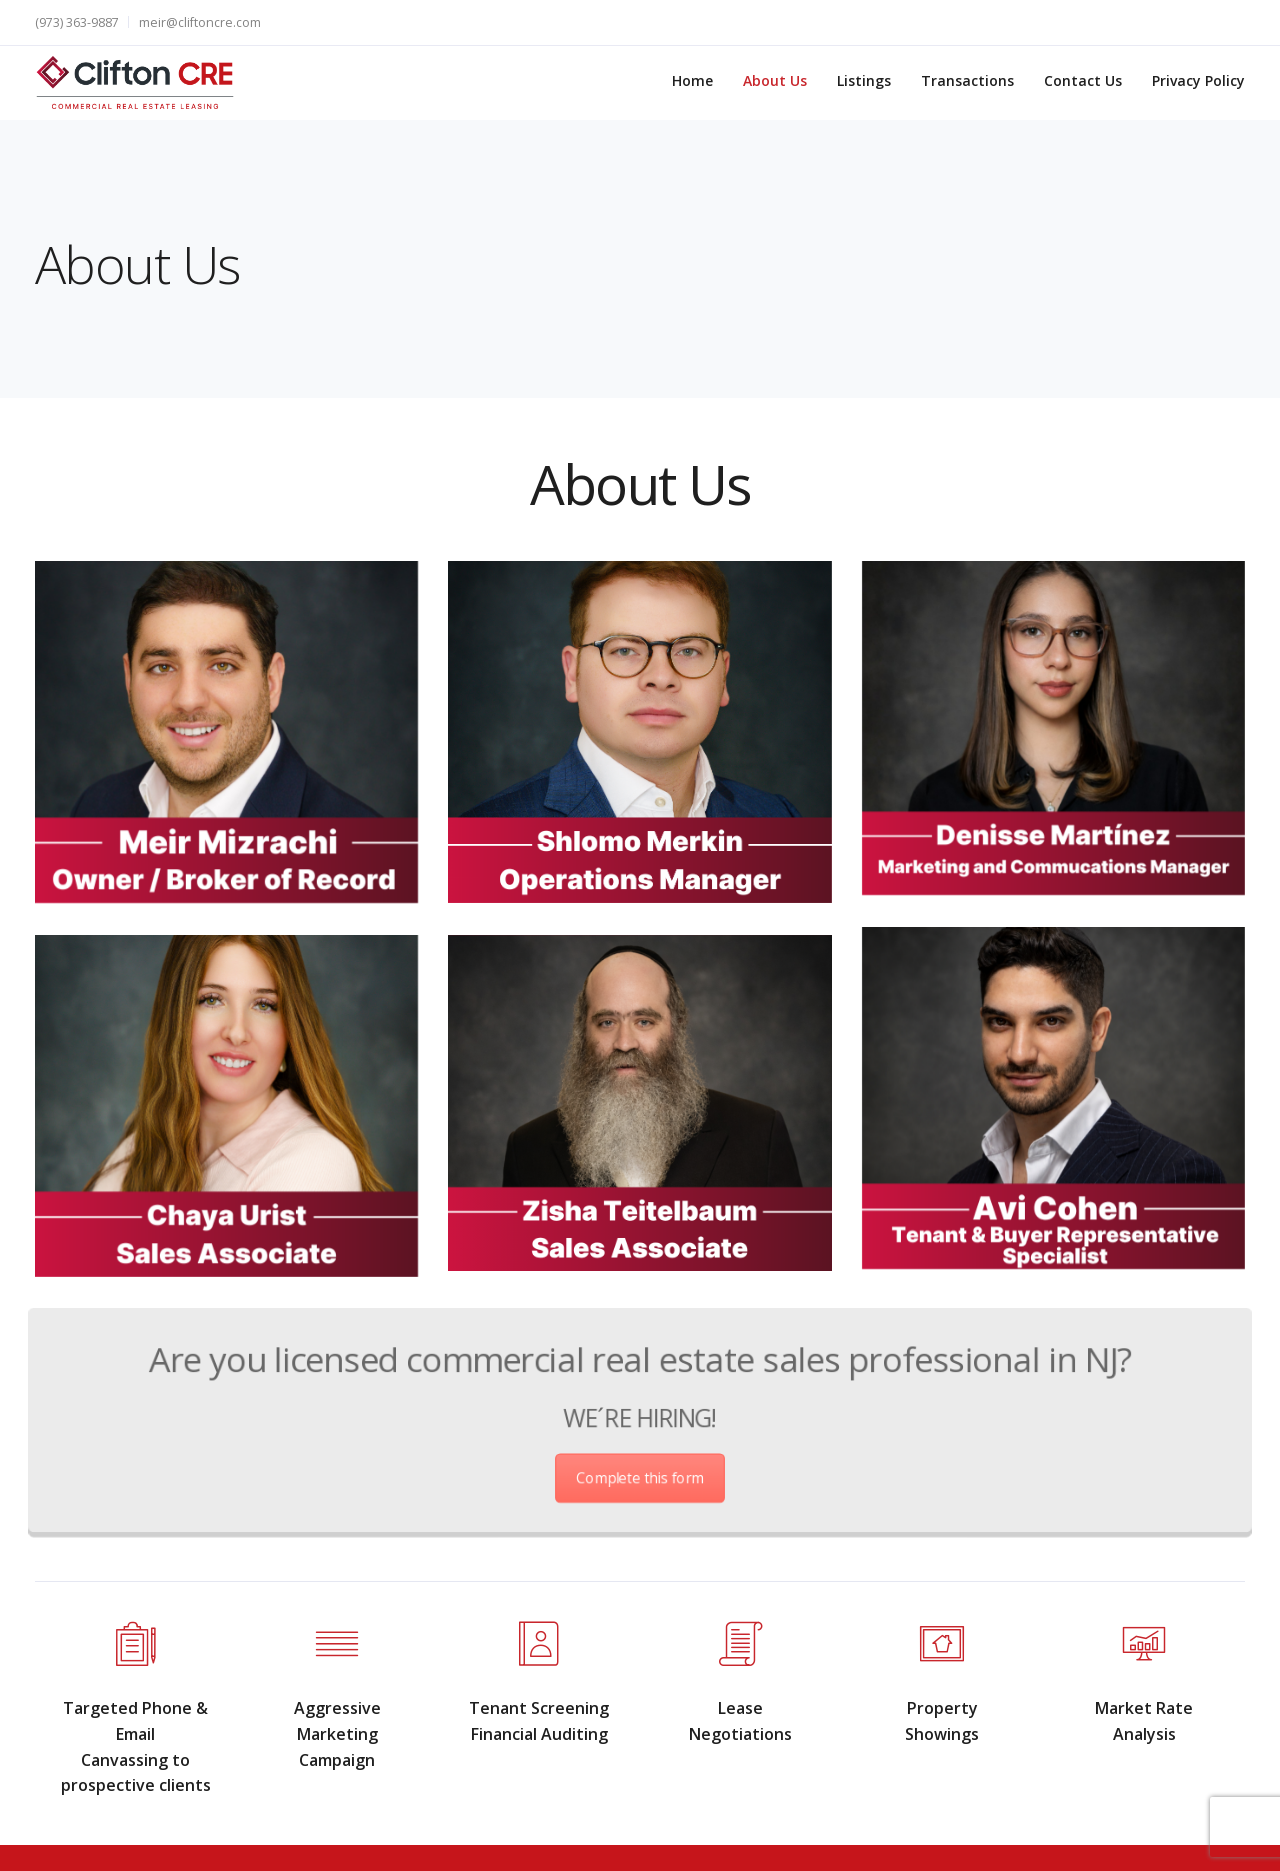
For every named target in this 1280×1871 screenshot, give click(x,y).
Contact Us (1083, 80)
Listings (864, 80)
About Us (775, 80)
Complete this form (640, 1464)
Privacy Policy (1198, 80)
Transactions (967, 80)
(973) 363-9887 (77, 22)
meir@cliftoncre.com (200, 22)
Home (692, 80)
